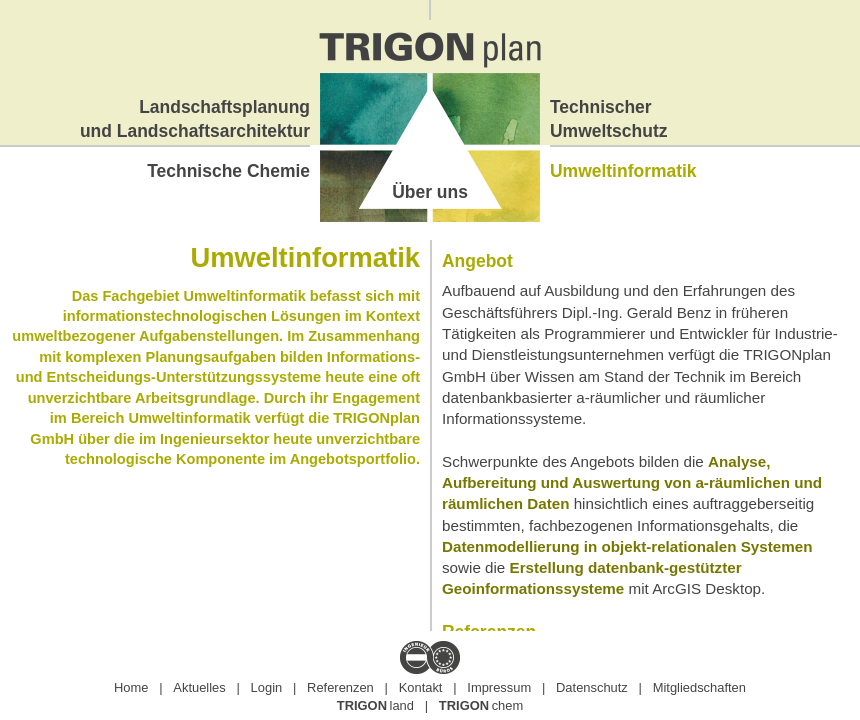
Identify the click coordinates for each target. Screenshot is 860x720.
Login (267, 687)
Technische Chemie (228, 171)
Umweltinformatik (623, 171)
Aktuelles (199, 687)
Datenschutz (592, 687)
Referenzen (340, 687)
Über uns (430, 192)
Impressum (499, 687)
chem (481, 705)
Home (131, 687)
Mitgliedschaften (699, 687)
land (375, 705)
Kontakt (421, 687)
